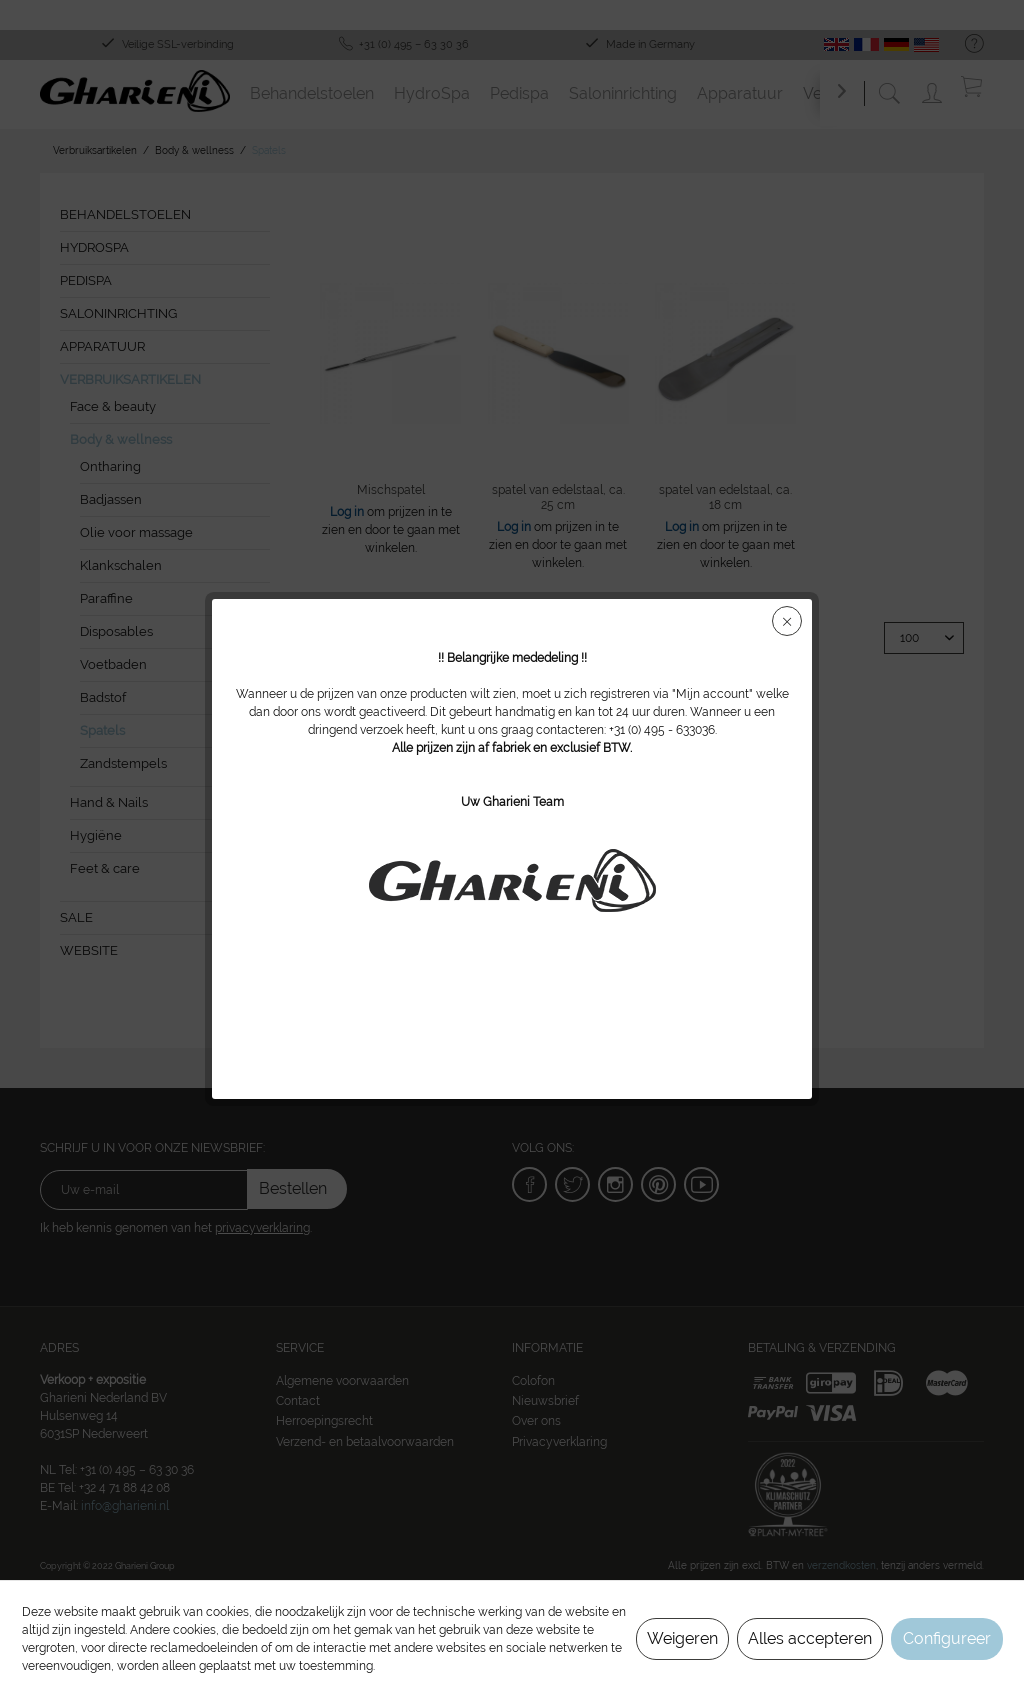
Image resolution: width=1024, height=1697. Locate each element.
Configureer (947, 1638)
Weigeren (682, 1638)
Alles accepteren (810, 1638)
